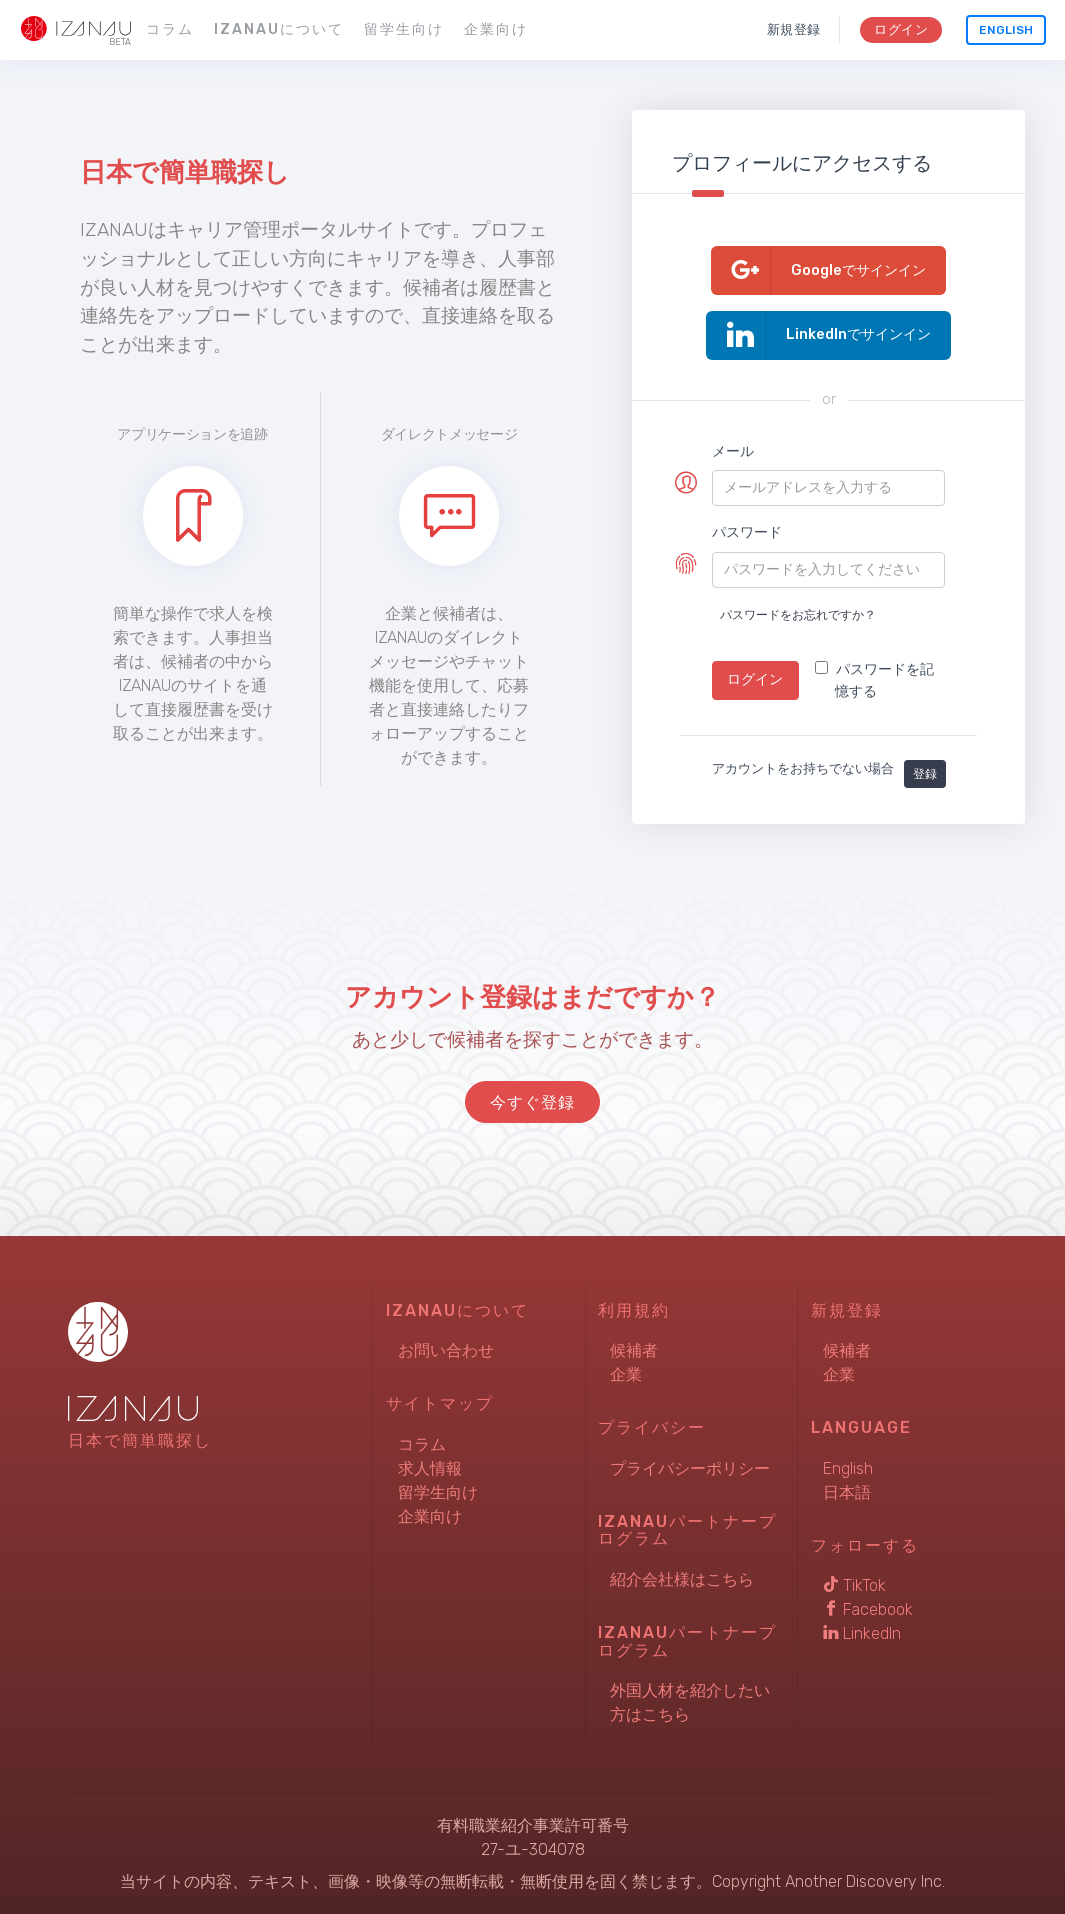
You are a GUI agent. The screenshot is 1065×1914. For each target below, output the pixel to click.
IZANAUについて (279, 29)
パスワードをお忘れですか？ (798, 614)
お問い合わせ (446, 1350)
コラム (170, 29)
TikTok (854, 1585)
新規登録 (793, 29)
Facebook (868, 1609)
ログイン (900, 29)
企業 (626, 1374)
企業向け (496, 29)
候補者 (634, 1350)
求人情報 (430, 1468)
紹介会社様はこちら (682, 1579)
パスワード (747, 532)
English (1006, 30)
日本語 (847, 1492)
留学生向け (404, 29)
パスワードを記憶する (874, 680)
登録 (925, 773)
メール (733, 451)
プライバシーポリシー (690, 1468)
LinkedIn (862, 1633)
